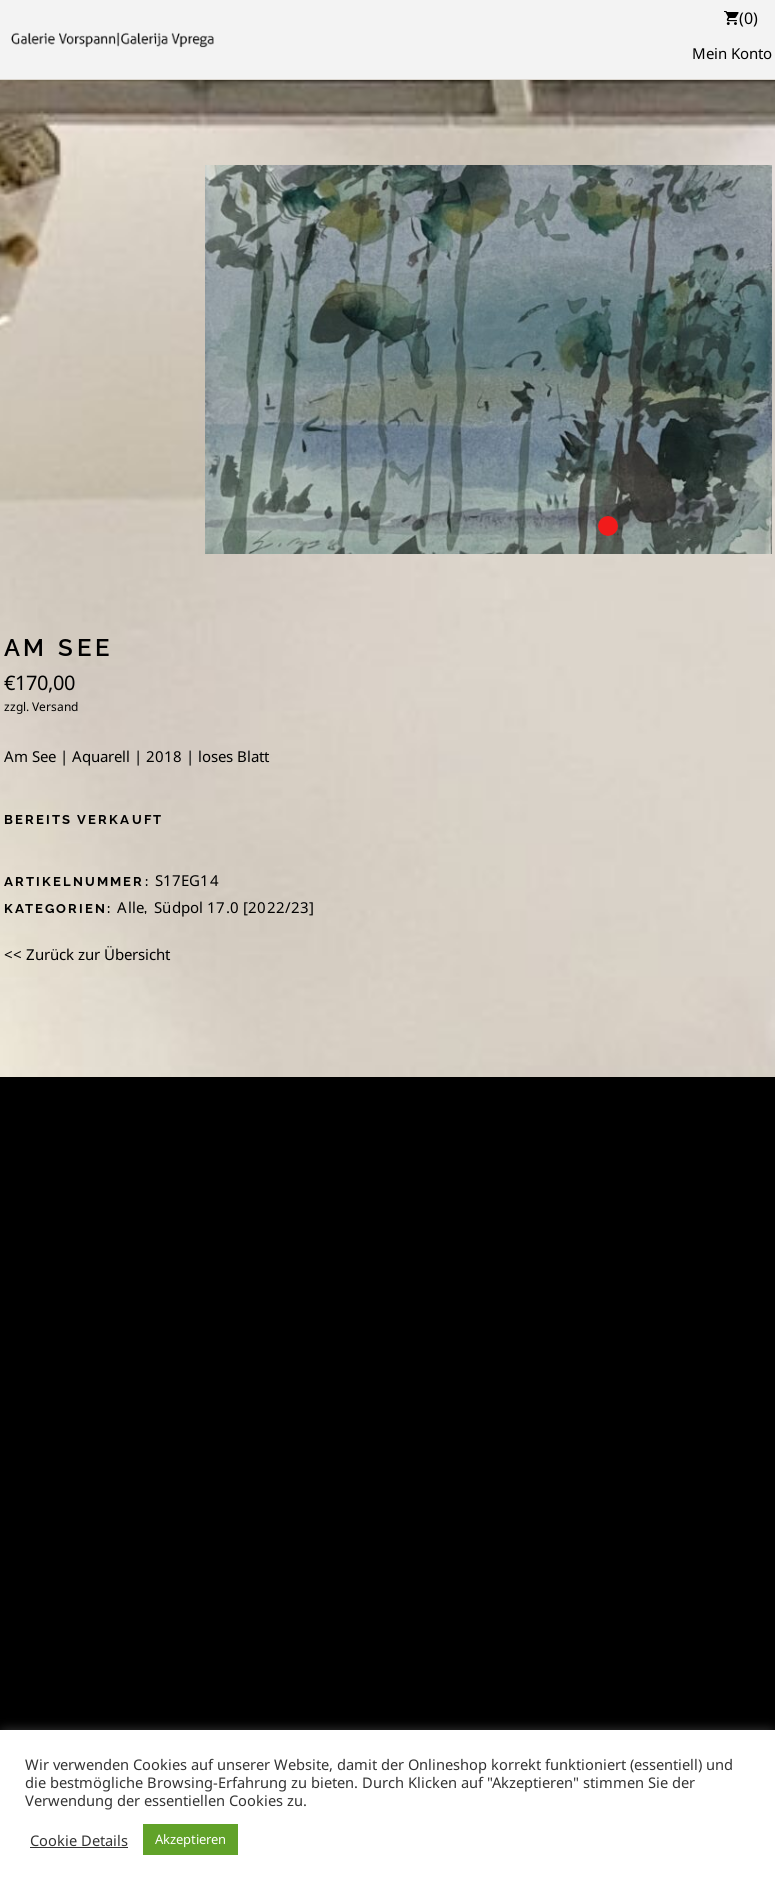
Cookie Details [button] (79, 1840)
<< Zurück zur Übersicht (87, 954)
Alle (130, 907)
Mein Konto (732, 53)
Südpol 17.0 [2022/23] (234, 907)
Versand (55, 706)
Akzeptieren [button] (190, 1839)
